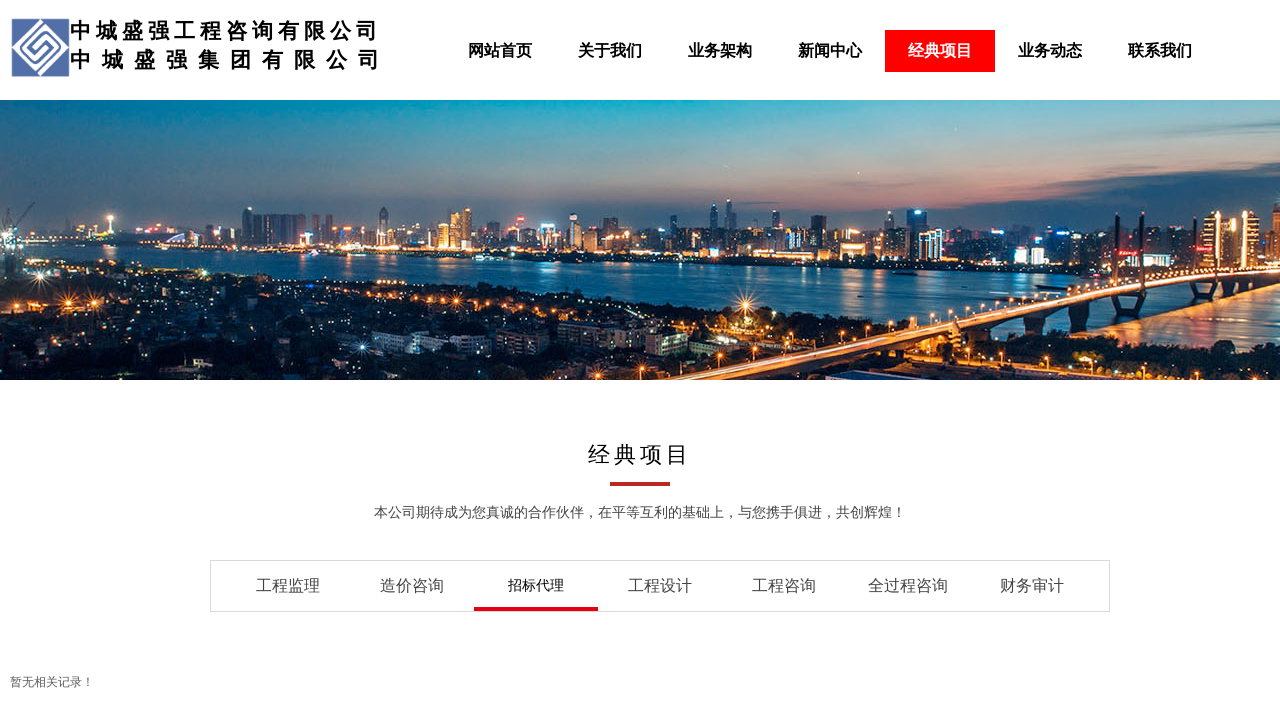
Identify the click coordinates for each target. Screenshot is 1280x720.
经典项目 (940, 50)
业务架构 (720, 50)
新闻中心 (830, 50)
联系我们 (1160, 50)
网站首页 (500, 50)
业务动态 (1050, 50)
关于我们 (610, 50)
